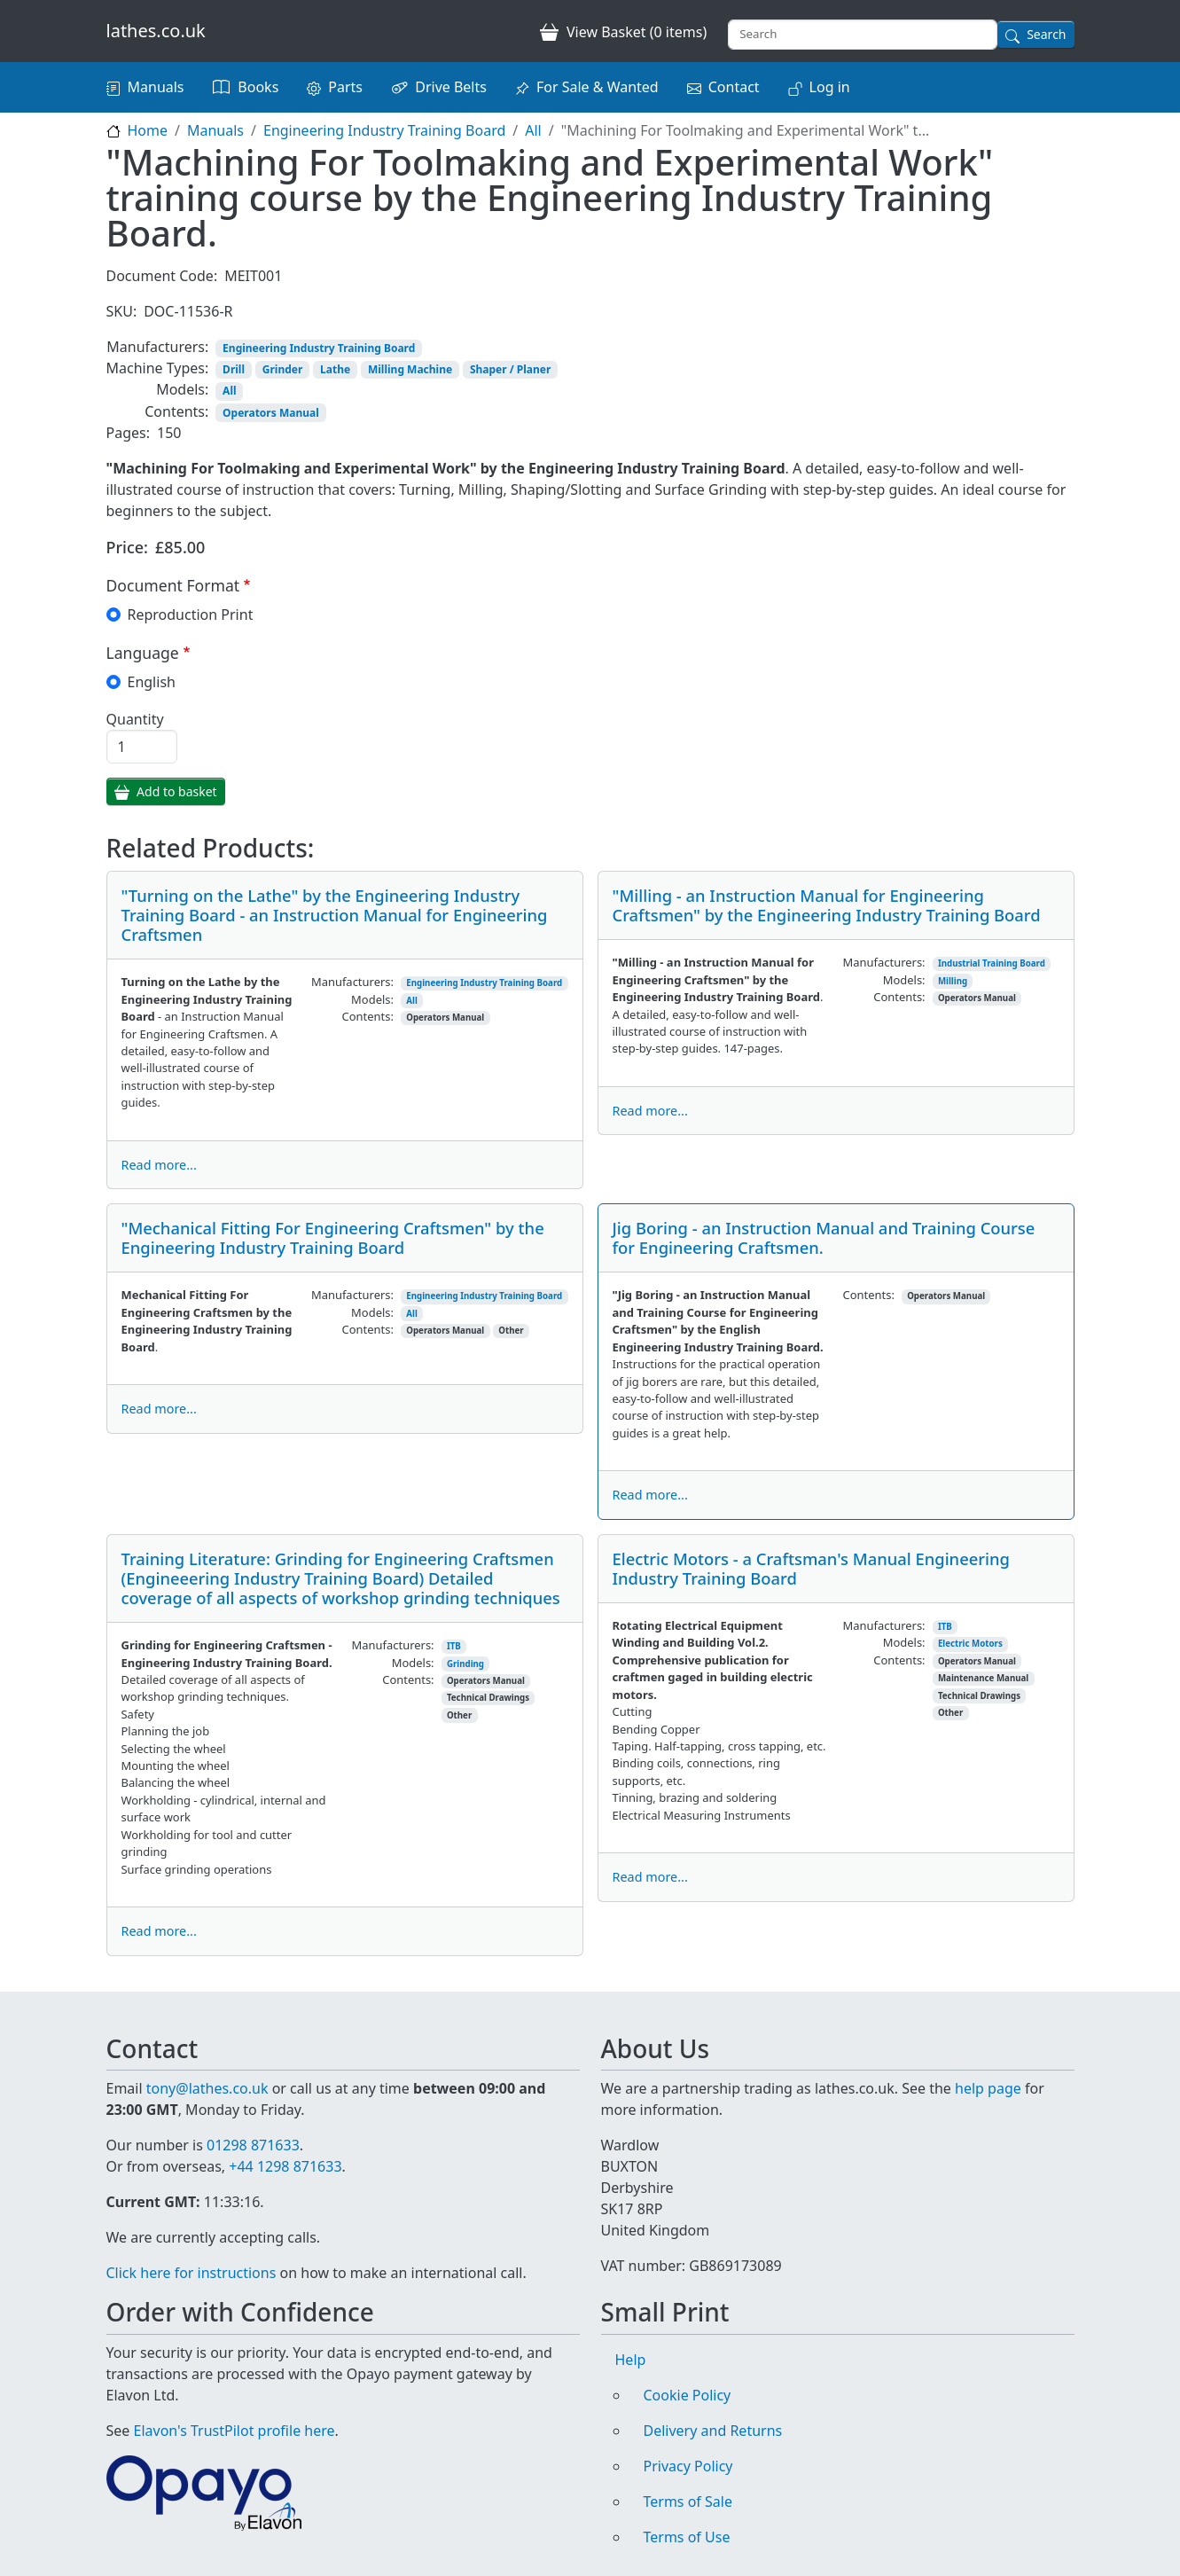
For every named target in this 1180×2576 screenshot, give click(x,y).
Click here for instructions (191, 2272)
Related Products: (210, 849)
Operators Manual (271, 412)
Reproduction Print (191, 614)
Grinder (282, 369)
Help (630, 2359)
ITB (454, 1646)
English (152, 682)
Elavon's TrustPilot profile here (234, 2430)
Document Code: (162, 276)
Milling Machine (410, 369)
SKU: (121, 311)
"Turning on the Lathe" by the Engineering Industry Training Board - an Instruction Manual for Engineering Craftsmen (334, 914)
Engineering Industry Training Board (384, 130)
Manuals (156, 87)
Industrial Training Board (991, 963)
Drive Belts (451, 87)
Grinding (465, 1664)
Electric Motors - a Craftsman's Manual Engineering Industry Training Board (811, 1568)
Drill (234, 369)
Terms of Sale (688, 2501)
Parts (345, 87)
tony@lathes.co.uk (207, 2088)
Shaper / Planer (510, 369)
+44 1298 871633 (285, 2166)
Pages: (128, 432)
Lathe (335, 369)
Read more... (159, 1164)
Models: (182, 389)
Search (1046, 34)
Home (148, 130)
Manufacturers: (157, 346)
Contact (734, 87)
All (533, 130)
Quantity (135, 719)
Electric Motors (970, 1643)
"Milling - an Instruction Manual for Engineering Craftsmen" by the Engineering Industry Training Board (827, 905)
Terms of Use (687, 2537)
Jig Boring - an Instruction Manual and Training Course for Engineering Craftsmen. (824, 1237)
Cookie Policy (687, 2395)
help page (988, 2088)
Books (258, 87)
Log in (829, 87)
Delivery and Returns (713, 2430)
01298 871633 (253, 2145)
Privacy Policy (688, 2466)
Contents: (176, 411)
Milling (952, 981)
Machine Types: (157, 368)
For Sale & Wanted (597, 87)
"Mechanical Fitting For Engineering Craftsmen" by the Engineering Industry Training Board (332, 1237)
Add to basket (177, 791)
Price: (127, 547)
